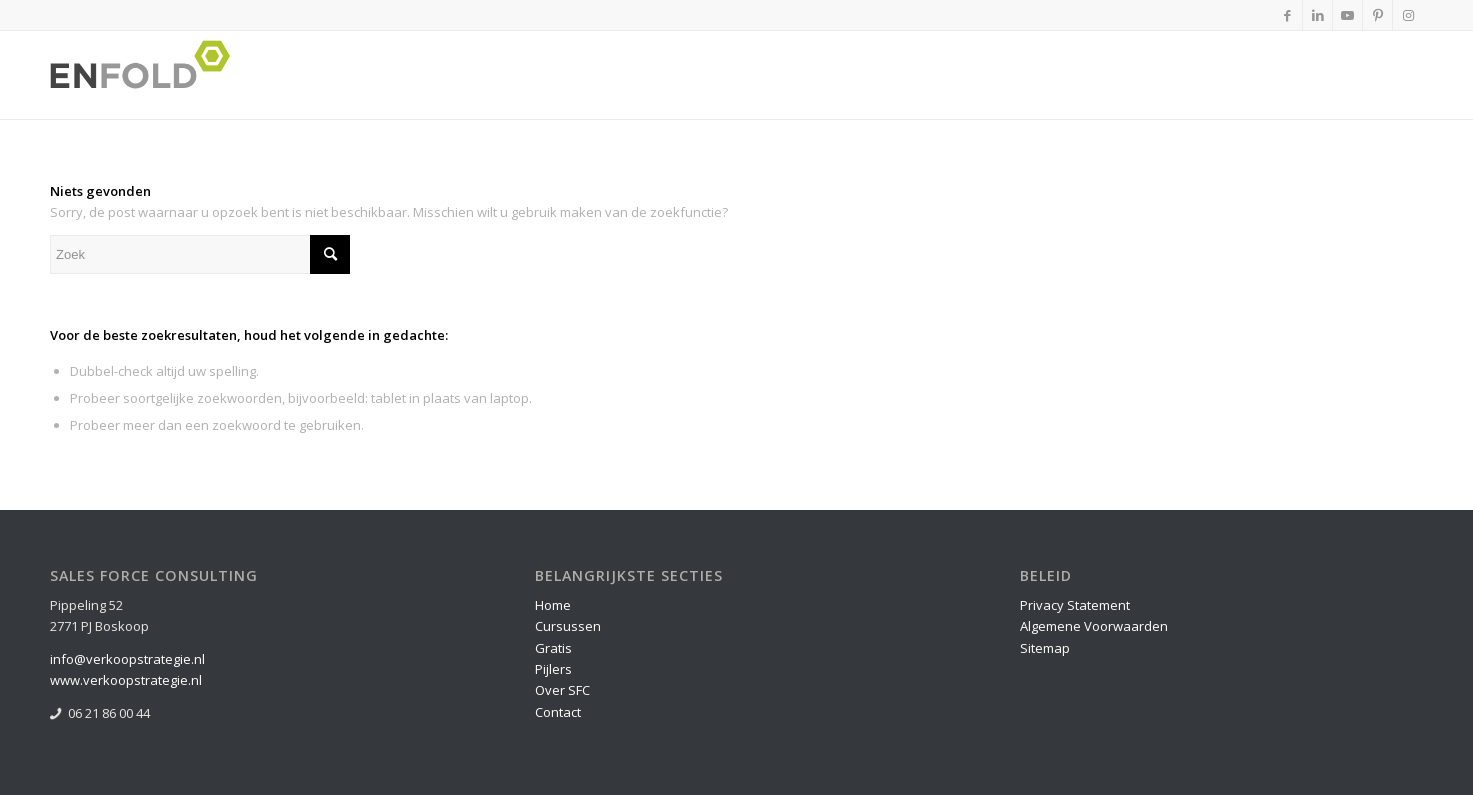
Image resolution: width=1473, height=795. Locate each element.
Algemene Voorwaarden (1094, 626)
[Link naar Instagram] (1408, 15)
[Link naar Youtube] (1347, 15)
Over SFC (562, 690)
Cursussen (568, 626)
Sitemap (1045, 648)
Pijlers (553, 669)
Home (553, 605)
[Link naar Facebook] (1287, 15)
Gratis (553, 648)
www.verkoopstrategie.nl (126, 680)
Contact (558, 712)
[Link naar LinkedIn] (1317, 15)
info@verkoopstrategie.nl (127, 659)
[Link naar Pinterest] (1377, 15)
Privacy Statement (1075, 605)
